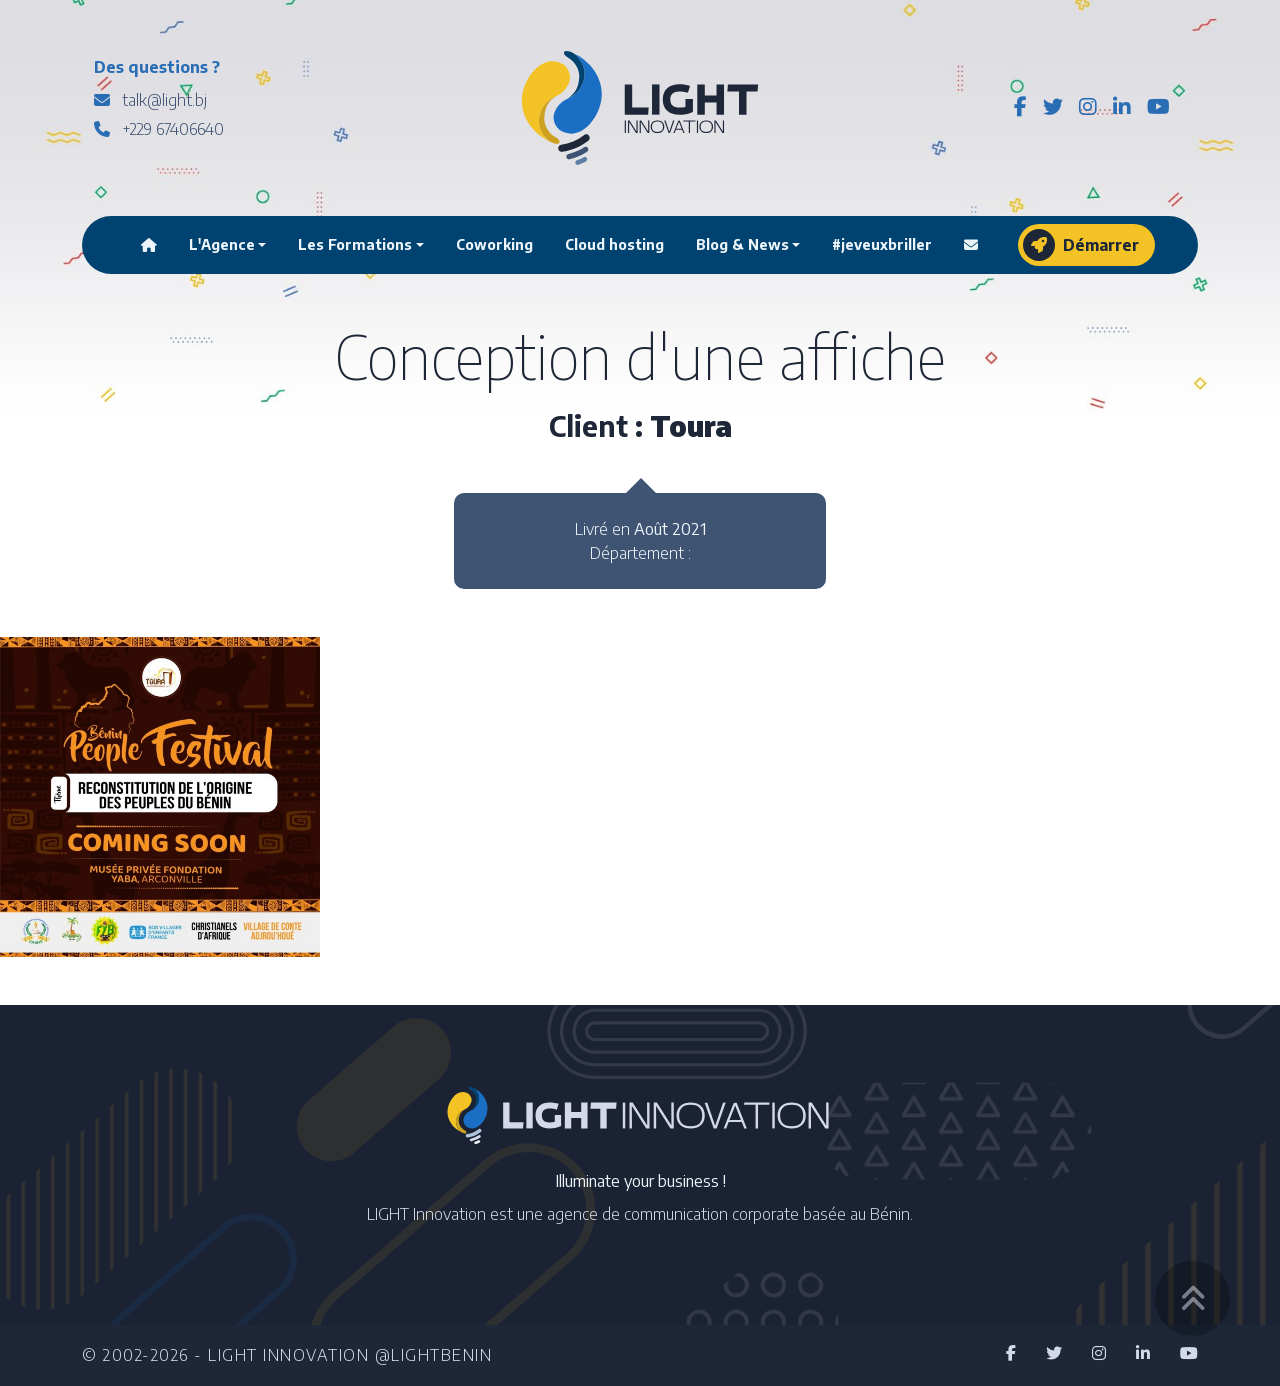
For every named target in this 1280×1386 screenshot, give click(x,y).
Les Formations (355, 244)
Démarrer (1081, 245)
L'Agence (222, 244)
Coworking (494, 244)
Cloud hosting (614, 244)
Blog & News (742, 244)
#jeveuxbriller (882, 244)
